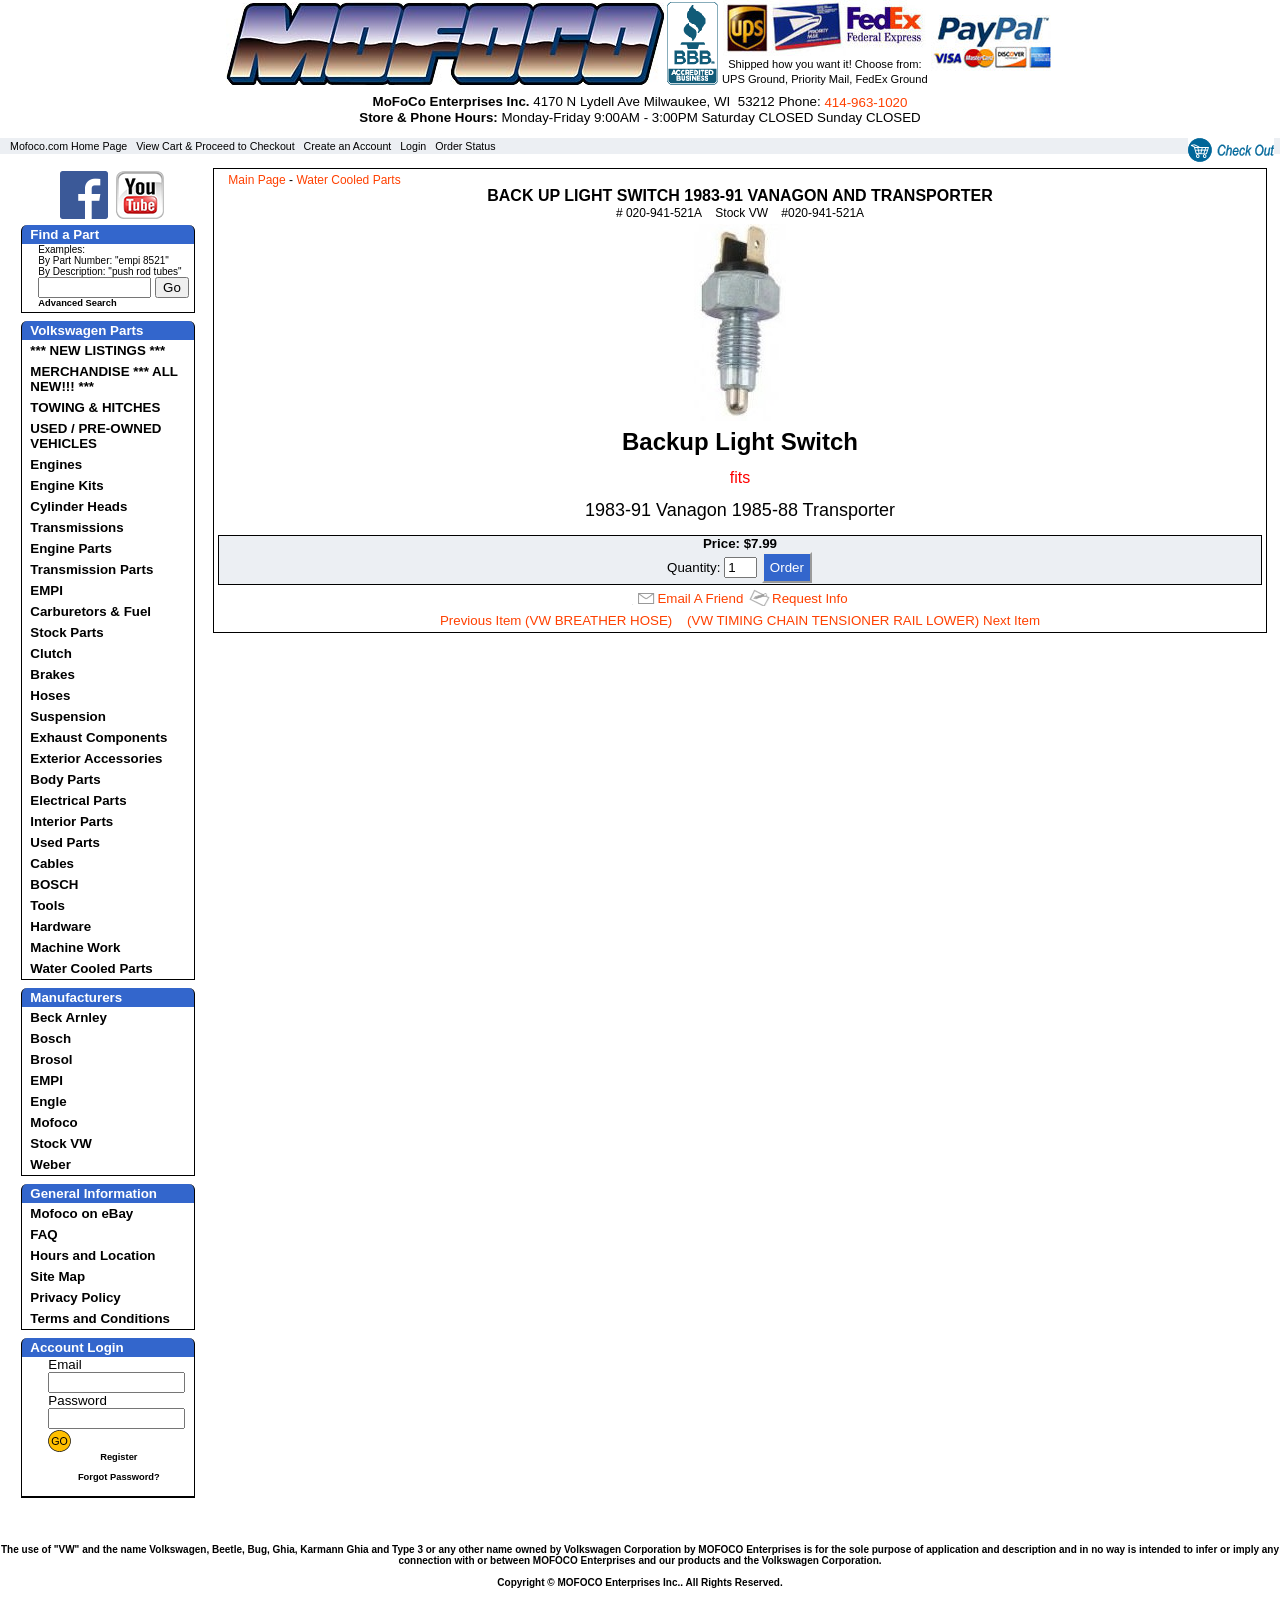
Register (118, 1457)
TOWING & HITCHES (95, 407)
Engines (56, 464)
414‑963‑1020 (865, 102)
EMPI (46, 590)
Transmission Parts (91, 569)
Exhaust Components (98, 737)
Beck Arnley (68, 1017)
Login (413, 146)
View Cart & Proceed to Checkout (215, 146)
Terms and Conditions (100, 1318)
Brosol (51, 1059)
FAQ (43, 1234)
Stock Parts (66, 632)
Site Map (57, 1276)
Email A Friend (700, 598)
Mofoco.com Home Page (68, 146)
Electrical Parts (78, 800)
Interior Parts (71, 821)
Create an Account (348, 146)
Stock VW (60, 1143)
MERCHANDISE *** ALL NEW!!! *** (103, 379)
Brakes (52, 674)
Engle (48, 1101)
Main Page (256, 180)
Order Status (465, 146)
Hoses (50, 695)
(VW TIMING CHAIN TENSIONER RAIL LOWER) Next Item (863, 620)
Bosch (50, 1038)
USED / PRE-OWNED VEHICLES (95, 436)
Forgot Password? (119, 1477)
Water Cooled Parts (91, 968)
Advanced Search (77, 303)
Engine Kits (66, 485)
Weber (50, 1164)
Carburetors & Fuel (90, 611)
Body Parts (65, 779)
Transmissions (76, 527)
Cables (52, 863)
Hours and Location (92, 1255)
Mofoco (53, 1122)
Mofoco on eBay (81, 1213)
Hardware (60, 926)
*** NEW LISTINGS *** (97, 350)
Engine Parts (70, 548)
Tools (47, 905)
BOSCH (54, 884)
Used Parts (65, 842)
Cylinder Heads (78, 506)
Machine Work (75, 947)
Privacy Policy (75, 1297)
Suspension (68, 716)
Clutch (50, 653)
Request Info (810, 598)
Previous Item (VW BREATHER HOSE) (556, 620)
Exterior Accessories (96, 758)
